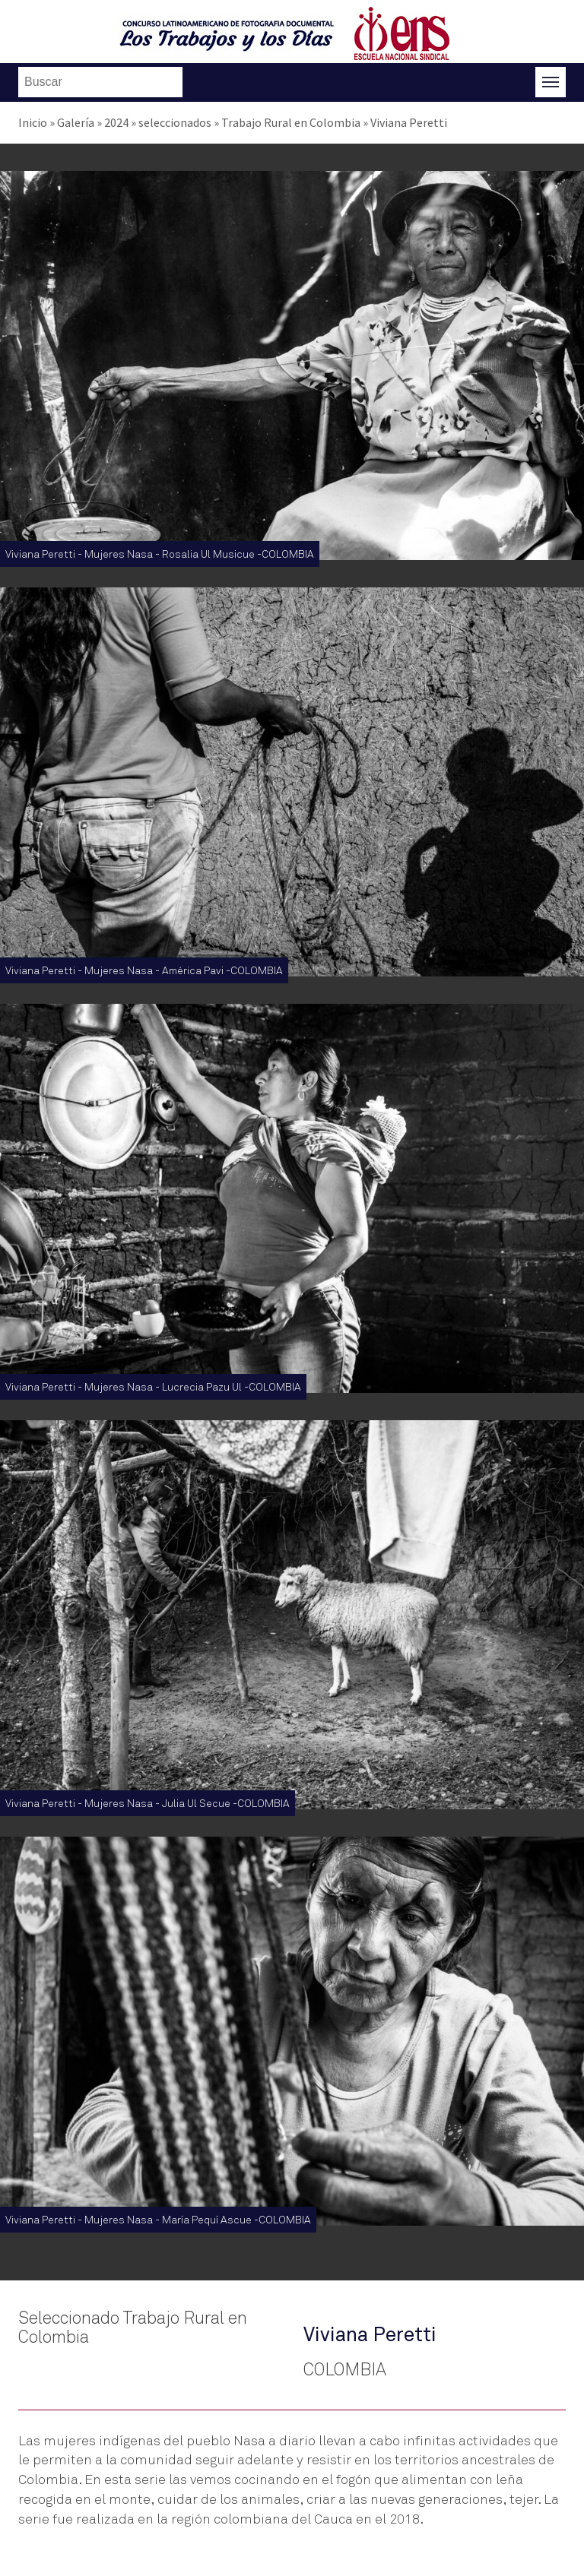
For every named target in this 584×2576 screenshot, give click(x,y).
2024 (116, 122)
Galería (75, 122)
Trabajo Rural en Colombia (290, 122)
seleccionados (174, 122)
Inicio (32, 122)
